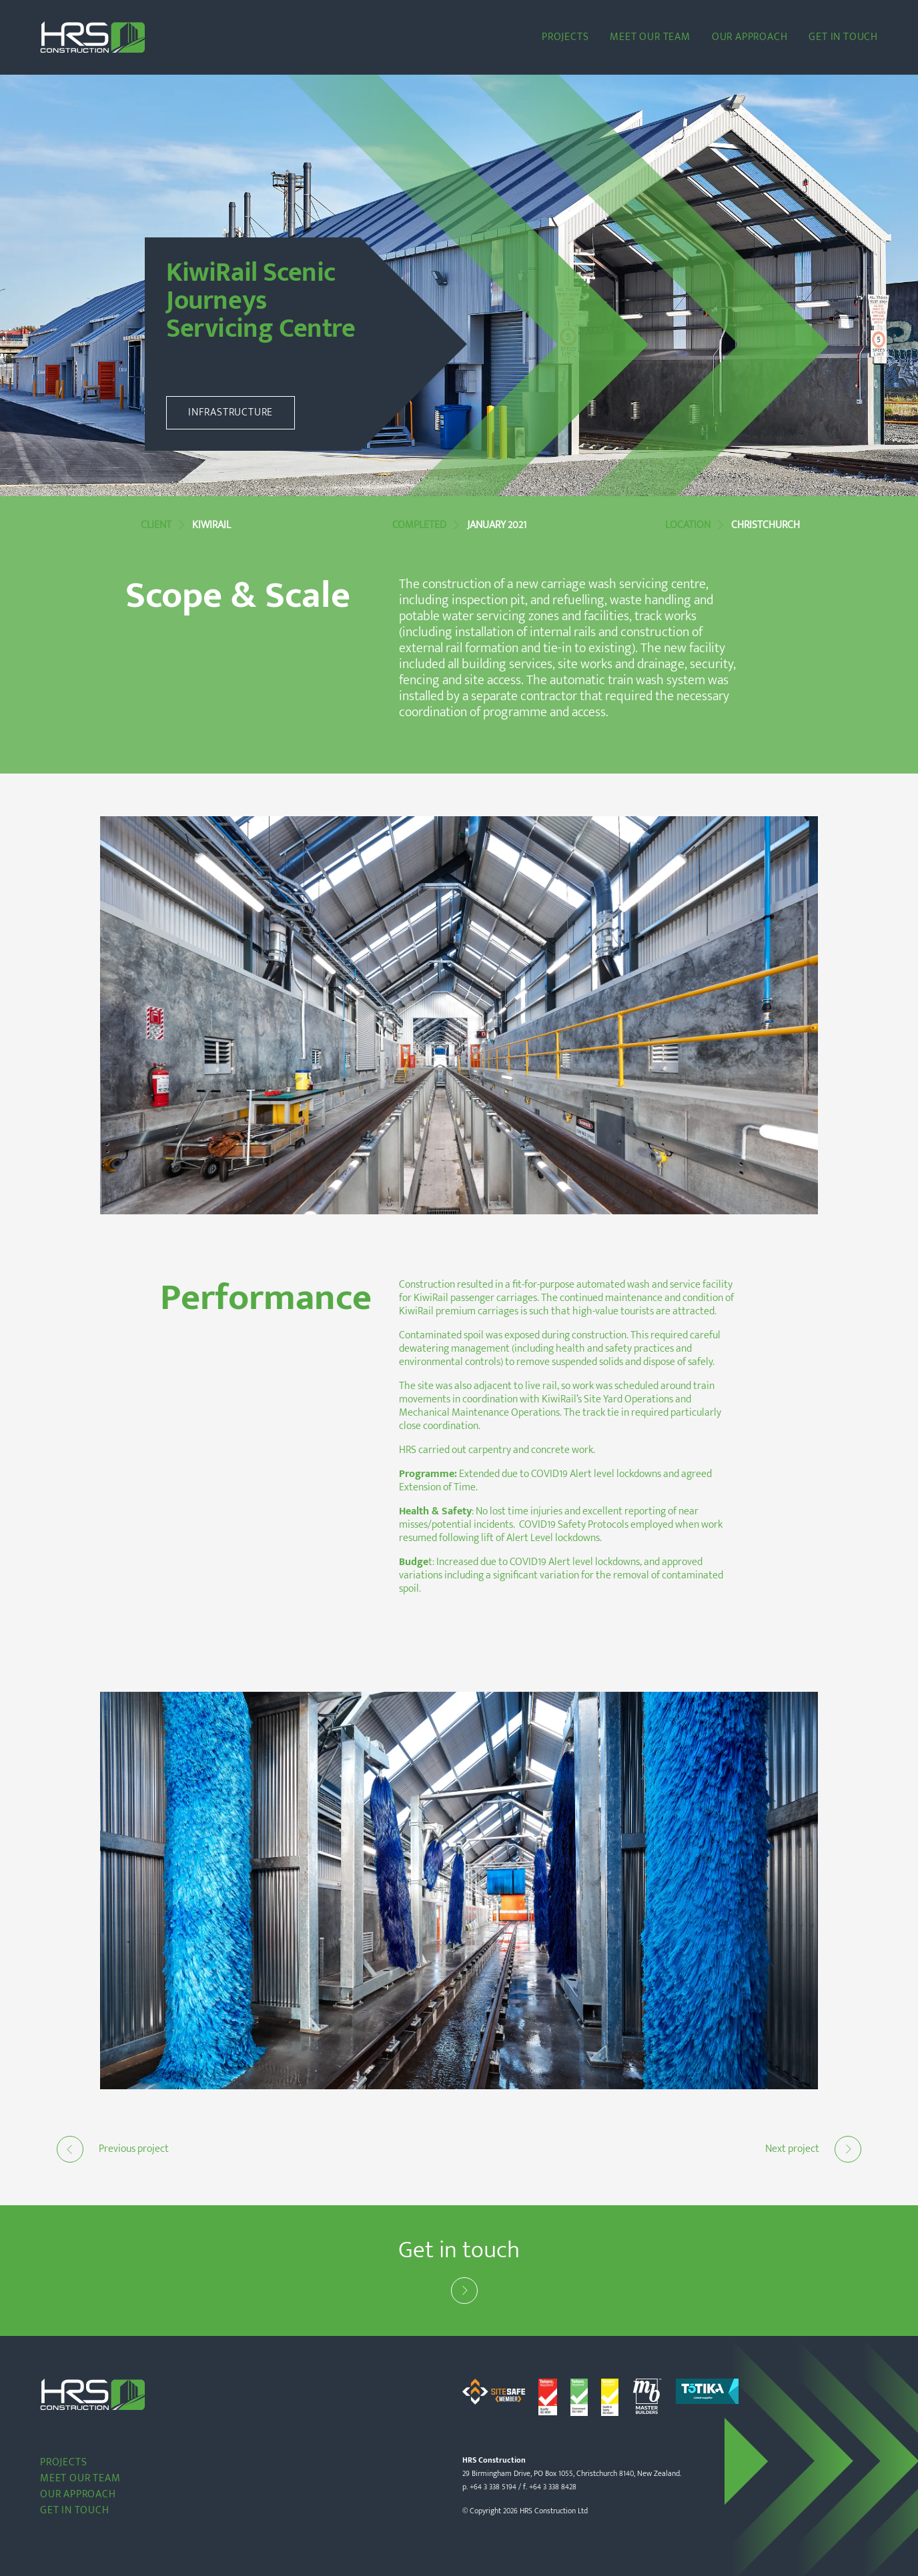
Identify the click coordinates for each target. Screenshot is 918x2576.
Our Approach (750, 37)
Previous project (113, 2149)
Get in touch (843, 37)
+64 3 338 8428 (552, 2486)
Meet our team (650, 37)
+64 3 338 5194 (493, 2486)
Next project (813, 2149)
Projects (565, 37)
